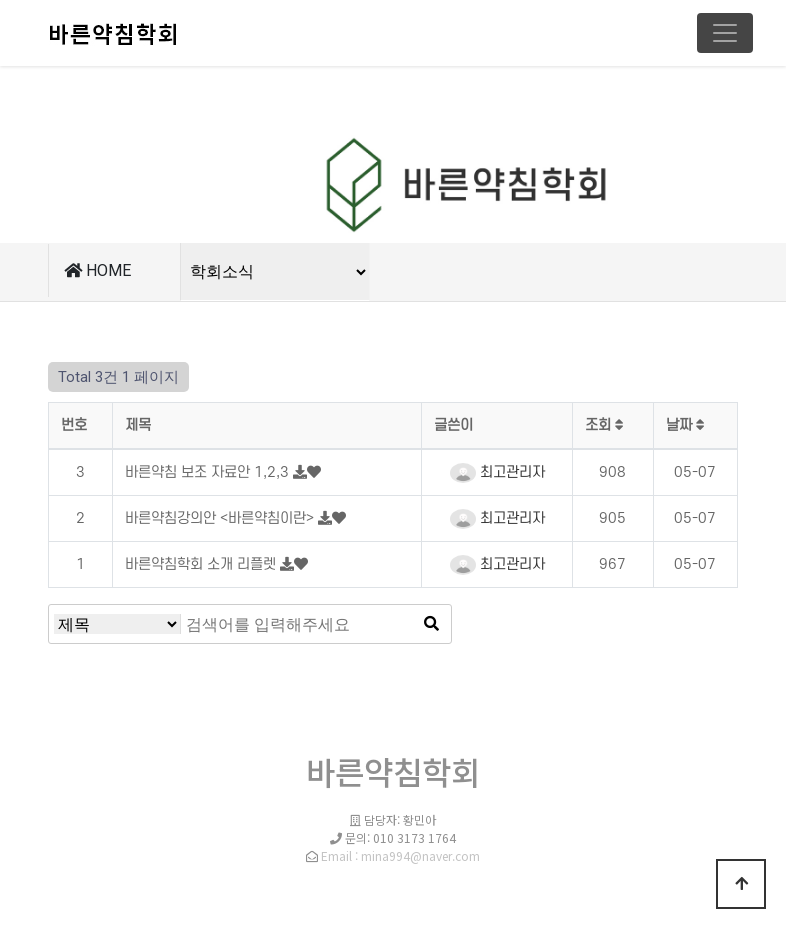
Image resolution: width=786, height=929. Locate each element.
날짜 (685, 425)
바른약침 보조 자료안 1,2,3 (209, 472)
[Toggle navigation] (725, 33)
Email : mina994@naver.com (400, 855)
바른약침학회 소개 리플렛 (202, 564)
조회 (604, 425)
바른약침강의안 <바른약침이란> (221, 518)
